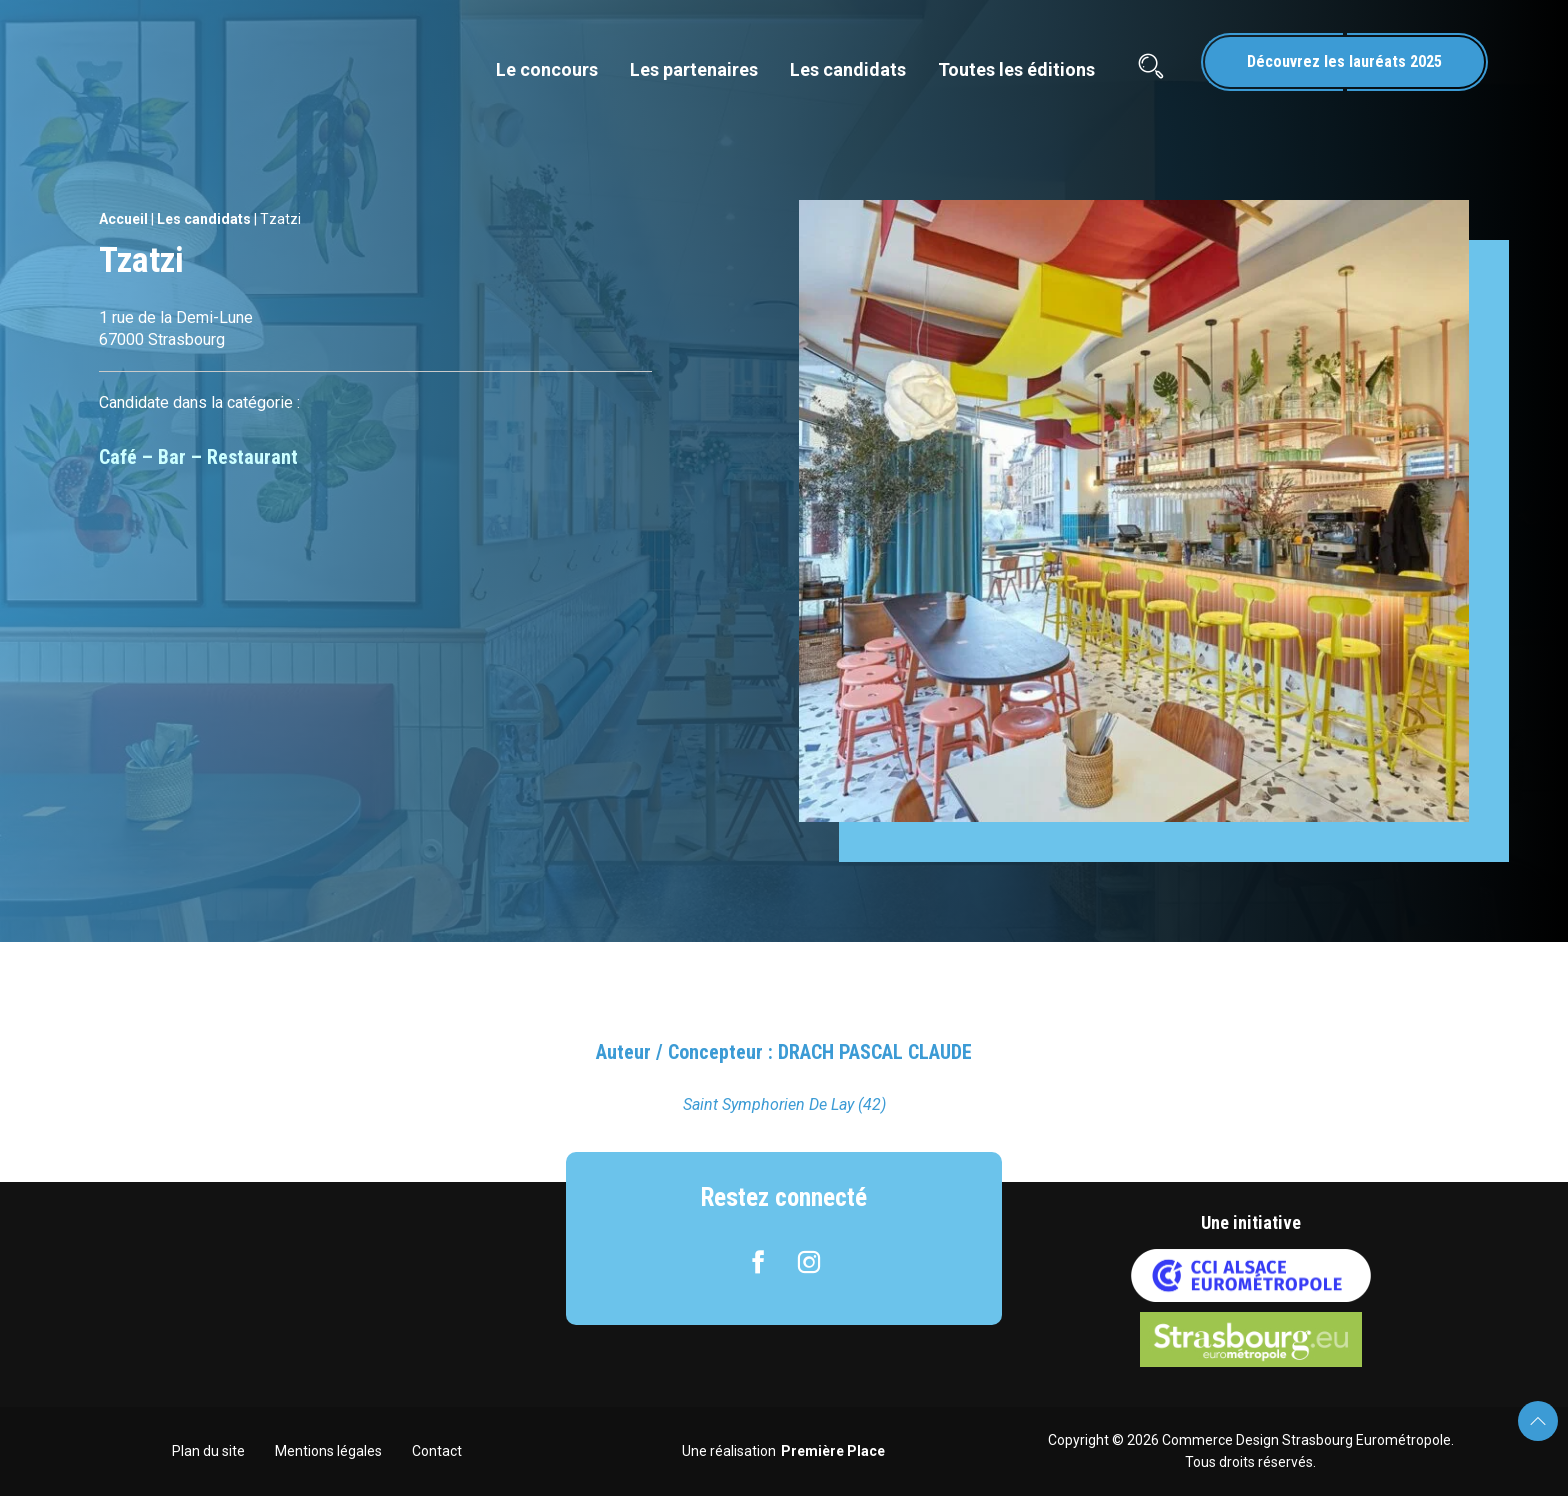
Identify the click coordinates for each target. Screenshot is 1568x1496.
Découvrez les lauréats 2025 (1344, 61)
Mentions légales (328, 1451)
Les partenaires (694, 69)
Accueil (123, 219)
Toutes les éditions (1016, 69)
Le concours (547, 69)
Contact (437, 1451)
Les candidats (848, 69)
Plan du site (208, 1451)
